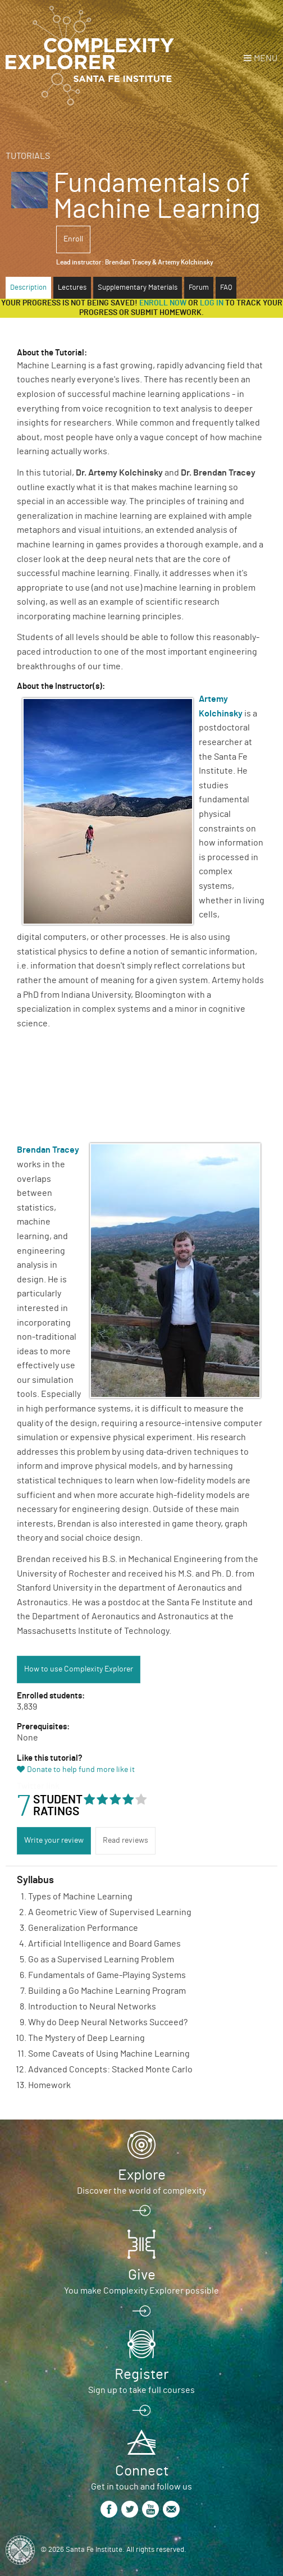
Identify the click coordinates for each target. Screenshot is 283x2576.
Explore (142, 2175)
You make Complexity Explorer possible (141, 2290)
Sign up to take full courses (141, 2390)
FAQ (226, 287)
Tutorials (28, 156)
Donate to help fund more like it (81, 1770)
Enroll (73, 239)
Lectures (72, 287)
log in (211, 303)
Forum (199, 287)
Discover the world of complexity (141, 2190)
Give (142, 2275)
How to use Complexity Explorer (78, 1669)
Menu (265, 58)
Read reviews (125, 1840)
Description (28, 287)
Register (141, 2374)
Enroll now (162, 303)
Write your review (54, 1840)
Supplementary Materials (137, 287)
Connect (141, 2471)
